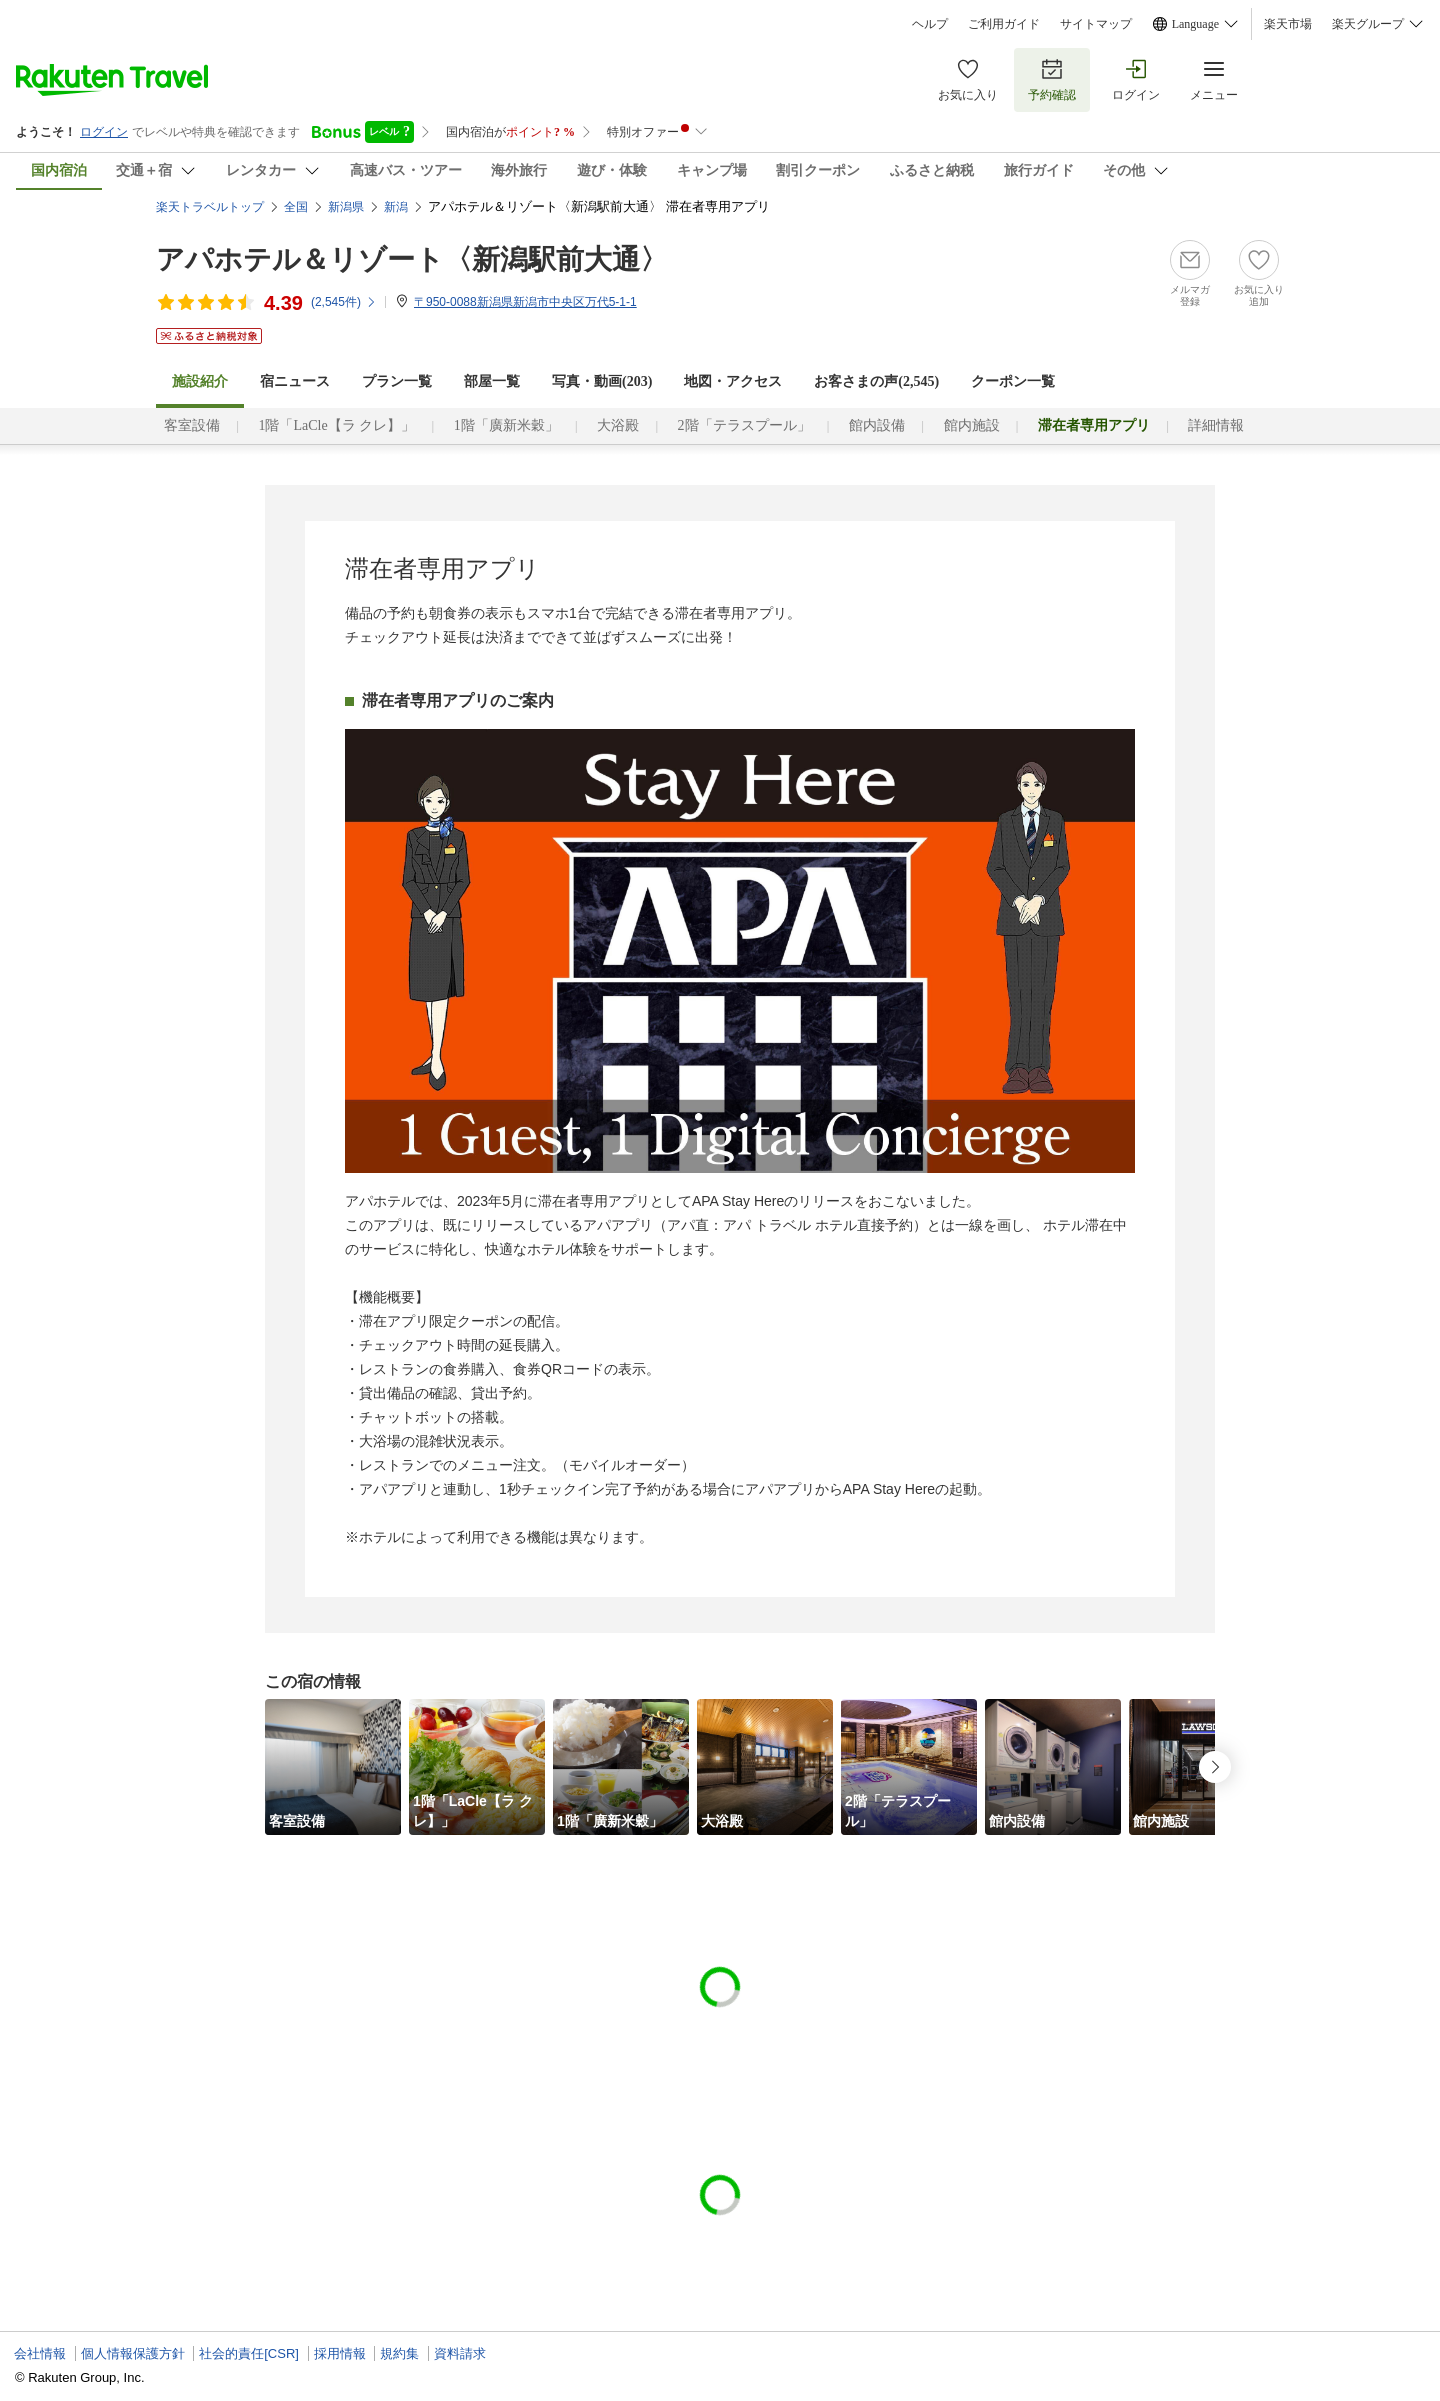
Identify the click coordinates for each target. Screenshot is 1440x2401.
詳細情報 (1216, 425)
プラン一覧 (397, 381)
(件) (344, 302)
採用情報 (340, 2353)
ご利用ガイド (1004, 24)
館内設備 (877, 425)
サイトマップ (1096, 24)
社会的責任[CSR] (249, 2353)
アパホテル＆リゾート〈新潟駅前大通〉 (412, 259)
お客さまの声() (876, 381)
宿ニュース (295, 381)
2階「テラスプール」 (744, 425)
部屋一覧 (492, 381)
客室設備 (192, 425)
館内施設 (972, 425)
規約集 (399, 2353)
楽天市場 (1288, 24)
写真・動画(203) (602, 381)
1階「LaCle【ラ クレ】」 (336, 425)
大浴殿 (618, 425)
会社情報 (40, 2353)
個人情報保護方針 (133, 2353)
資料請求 (460, 2353)
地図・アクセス (733, 381)
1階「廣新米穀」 (506, 425)
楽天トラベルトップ (210, 207)
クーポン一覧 (1013, 381)
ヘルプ (930, 24)
